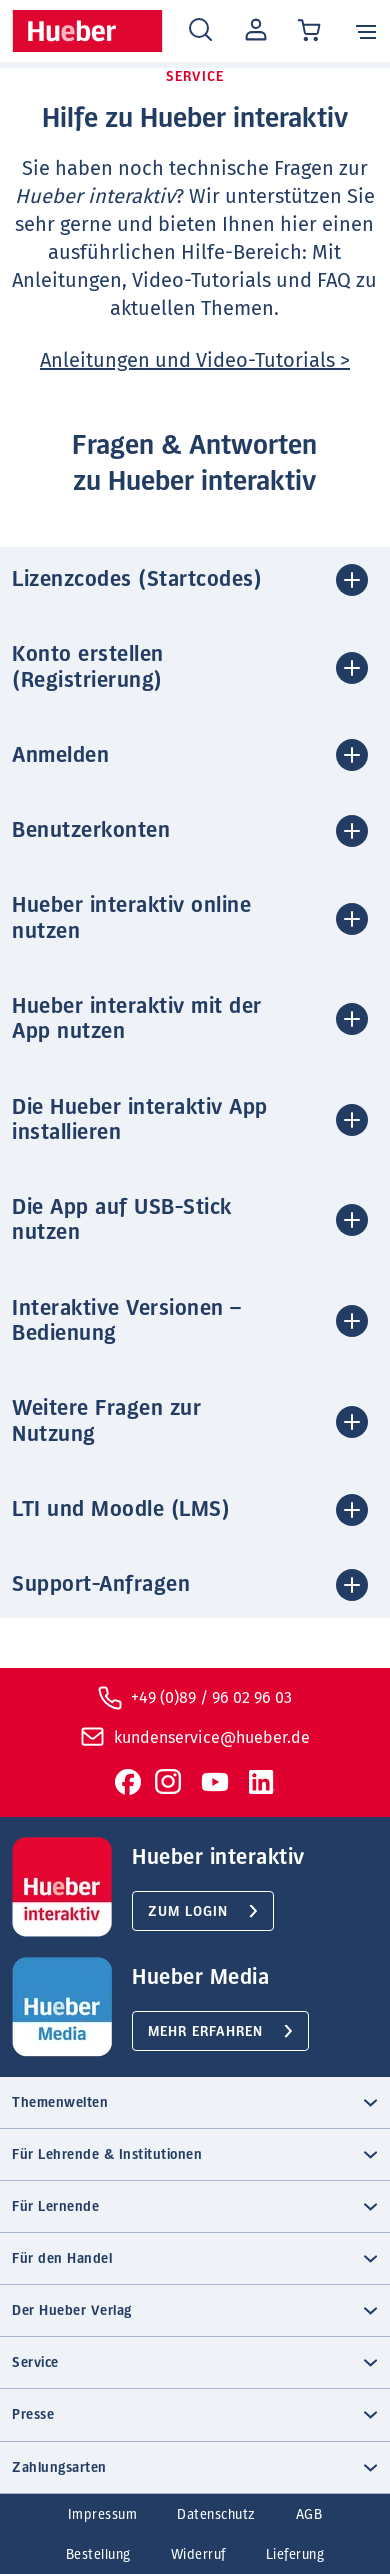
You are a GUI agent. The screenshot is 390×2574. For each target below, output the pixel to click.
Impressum (103, 2515)
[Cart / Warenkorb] (310, 31)
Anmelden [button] (60, 755)
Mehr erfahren (205, 2032)
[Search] (200, 30)
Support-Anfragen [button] (101, 1584)
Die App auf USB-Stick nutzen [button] (122, 1219)
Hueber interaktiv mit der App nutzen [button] (137, 1018)
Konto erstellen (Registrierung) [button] (88, 666)
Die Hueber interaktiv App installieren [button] (140, 1119)
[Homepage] (87, 31)
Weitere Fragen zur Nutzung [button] (106, 1420)
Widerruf (198, 2555)
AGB (309, 2515)
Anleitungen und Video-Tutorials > (195, 360)
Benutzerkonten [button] (91, 830)
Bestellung (98, 2555)
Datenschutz (216, 2515)
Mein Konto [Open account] (252, 31)
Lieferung (295, 2555)
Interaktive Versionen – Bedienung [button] (127, 1320)
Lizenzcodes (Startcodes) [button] (137, 579)
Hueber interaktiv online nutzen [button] (131, 917)
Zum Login (188, 1912)
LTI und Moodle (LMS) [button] (121, 1509)
